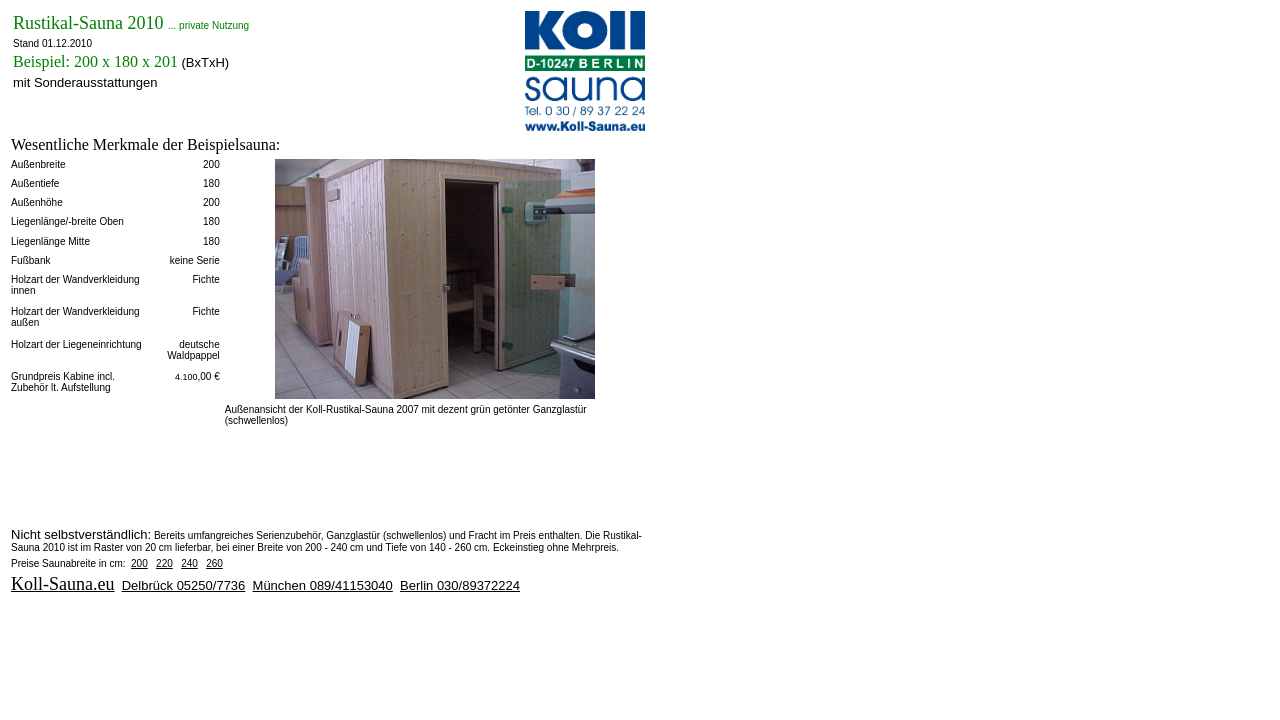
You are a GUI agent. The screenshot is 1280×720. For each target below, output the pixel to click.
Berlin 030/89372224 (460, 585)
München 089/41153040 (323, 585)
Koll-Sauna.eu (62, 584)
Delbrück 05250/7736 (184, 585)
